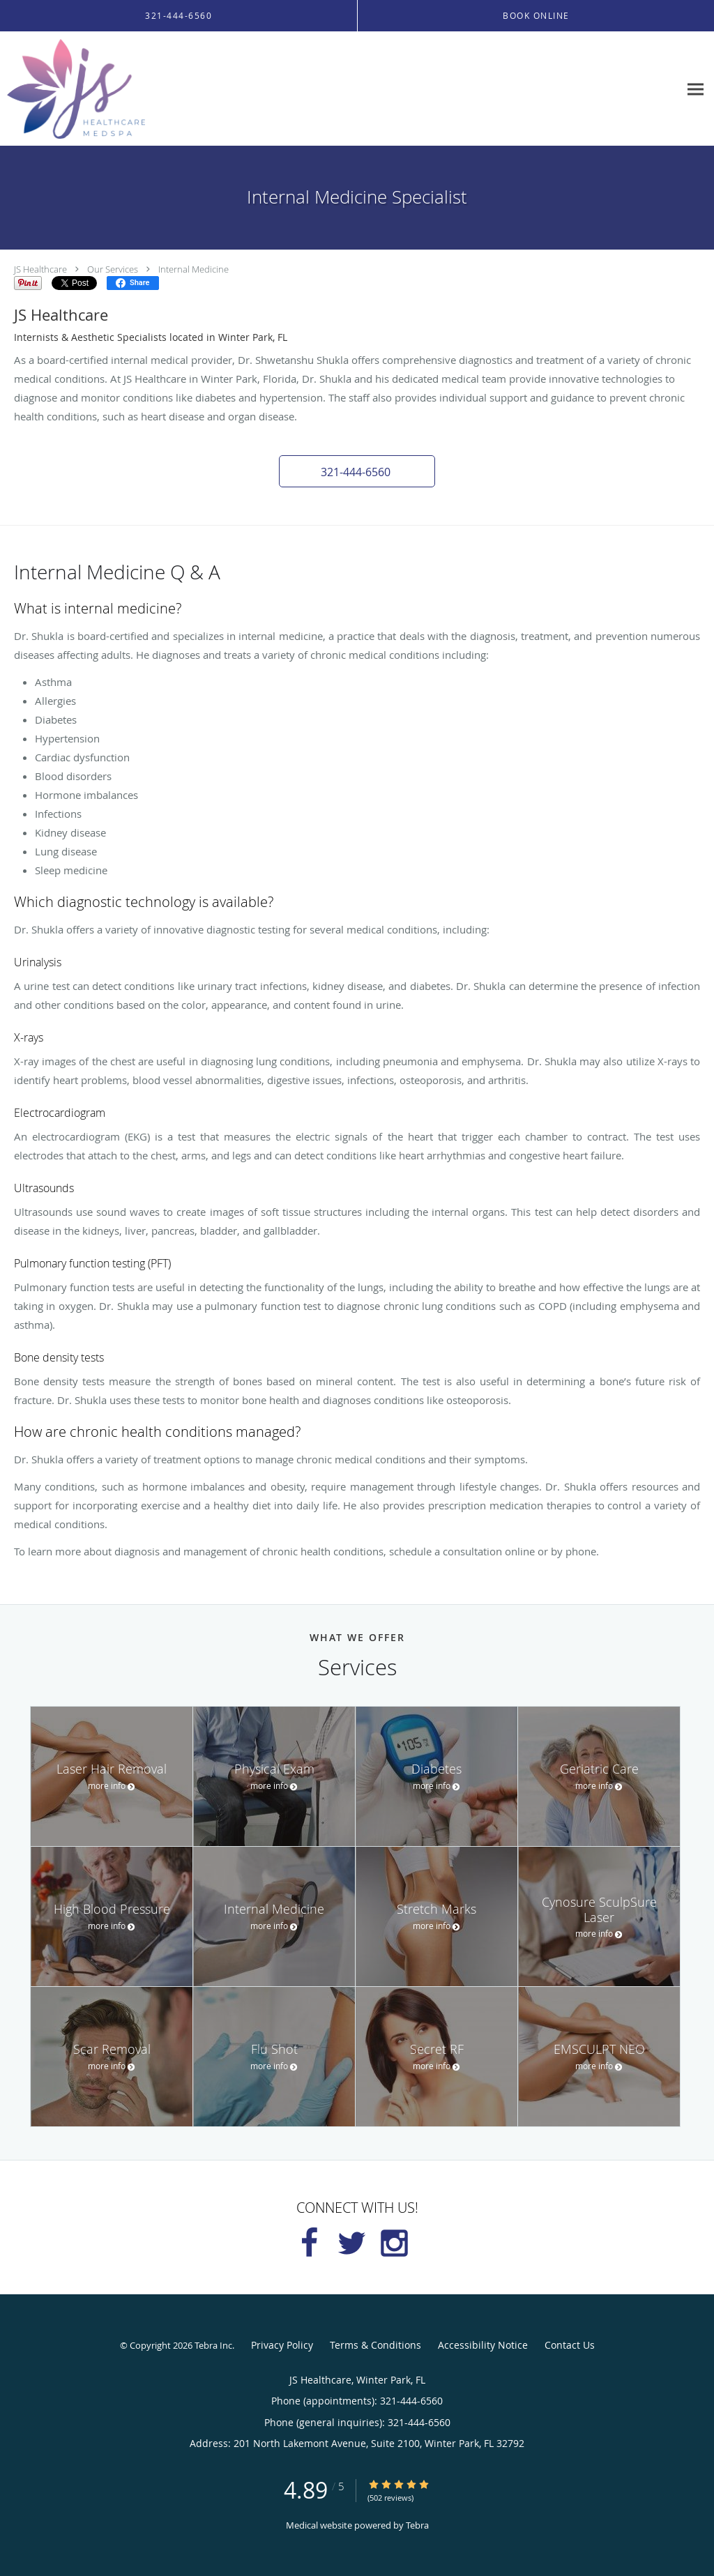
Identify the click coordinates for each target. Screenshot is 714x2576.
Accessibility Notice (483, 2345)
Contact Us (570, 2345)
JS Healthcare (40, 269)
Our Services (112, 269)
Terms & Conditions (375, 2345)
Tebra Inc (213, 2345)
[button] (357, 471)
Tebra (417, 2525)
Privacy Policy (282, 2345)
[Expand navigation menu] (695, 89)
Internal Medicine (193, 269)
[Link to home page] (72, 89)
